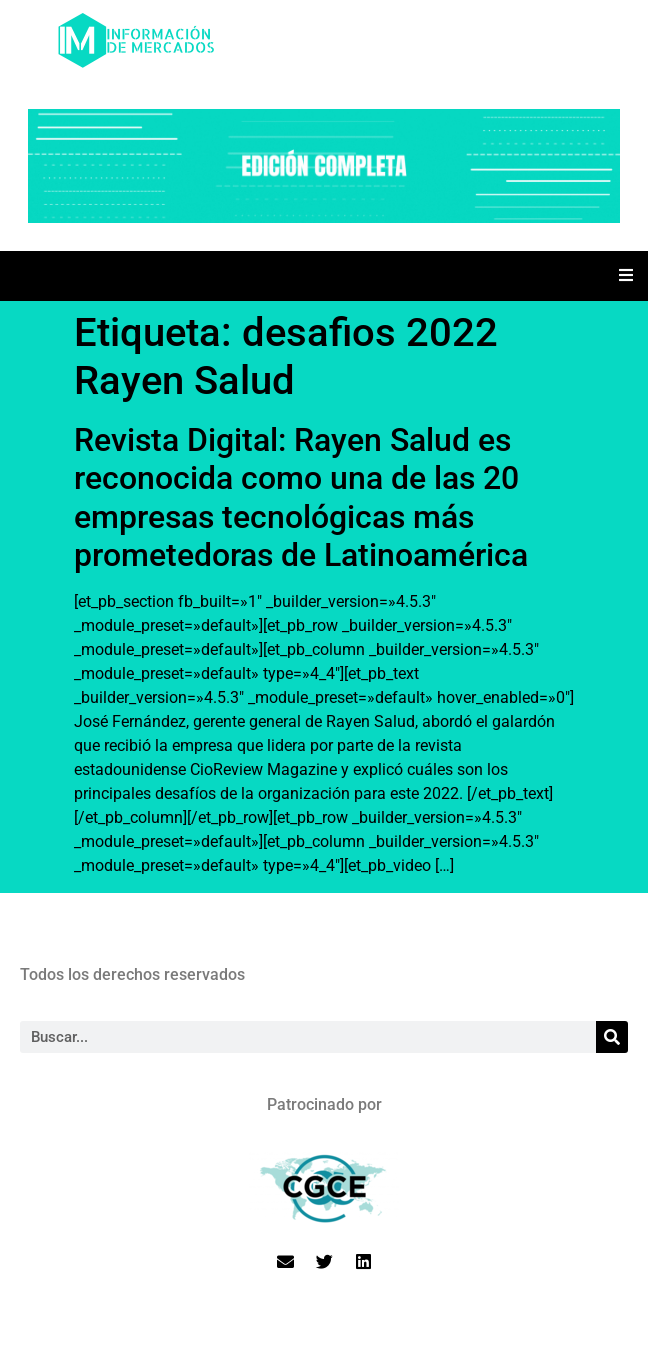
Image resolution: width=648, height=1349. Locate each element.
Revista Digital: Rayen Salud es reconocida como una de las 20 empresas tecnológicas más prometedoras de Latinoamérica (301, 497)
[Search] (612, 1037)
